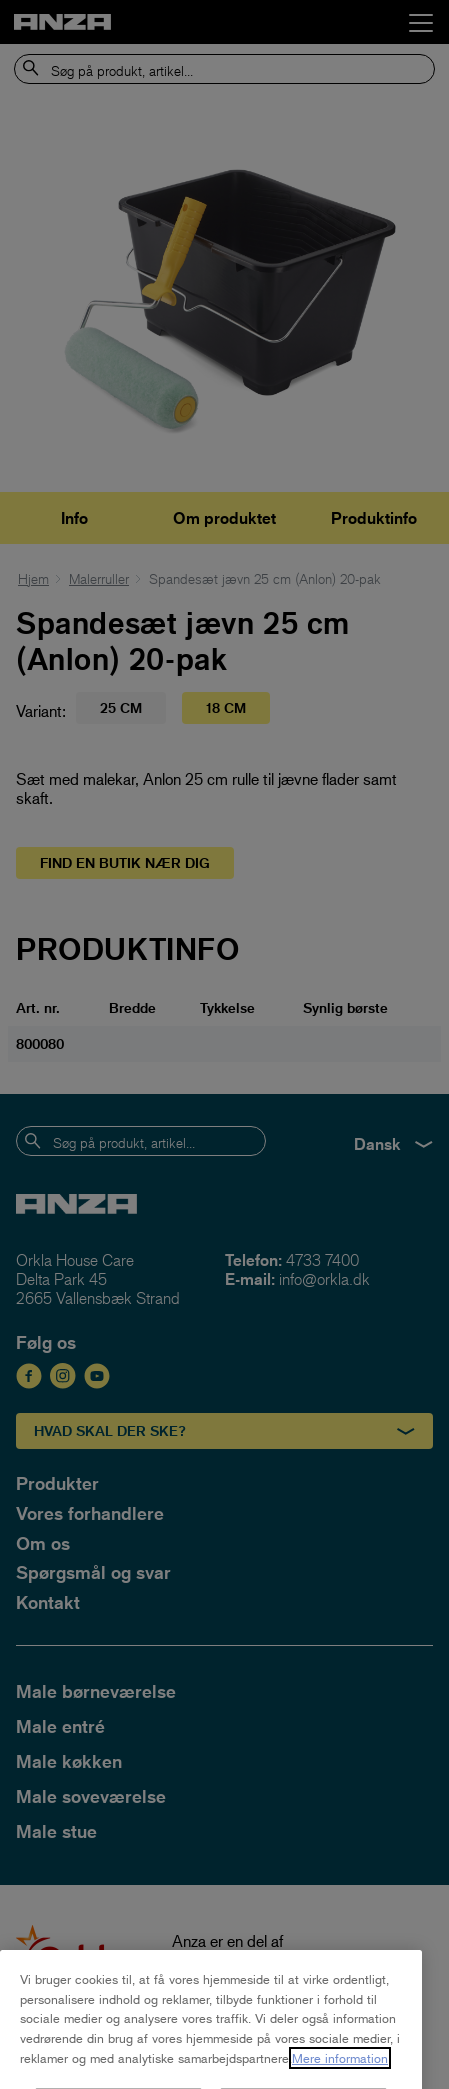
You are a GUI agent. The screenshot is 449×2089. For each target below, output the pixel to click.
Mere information (340, 2078)
